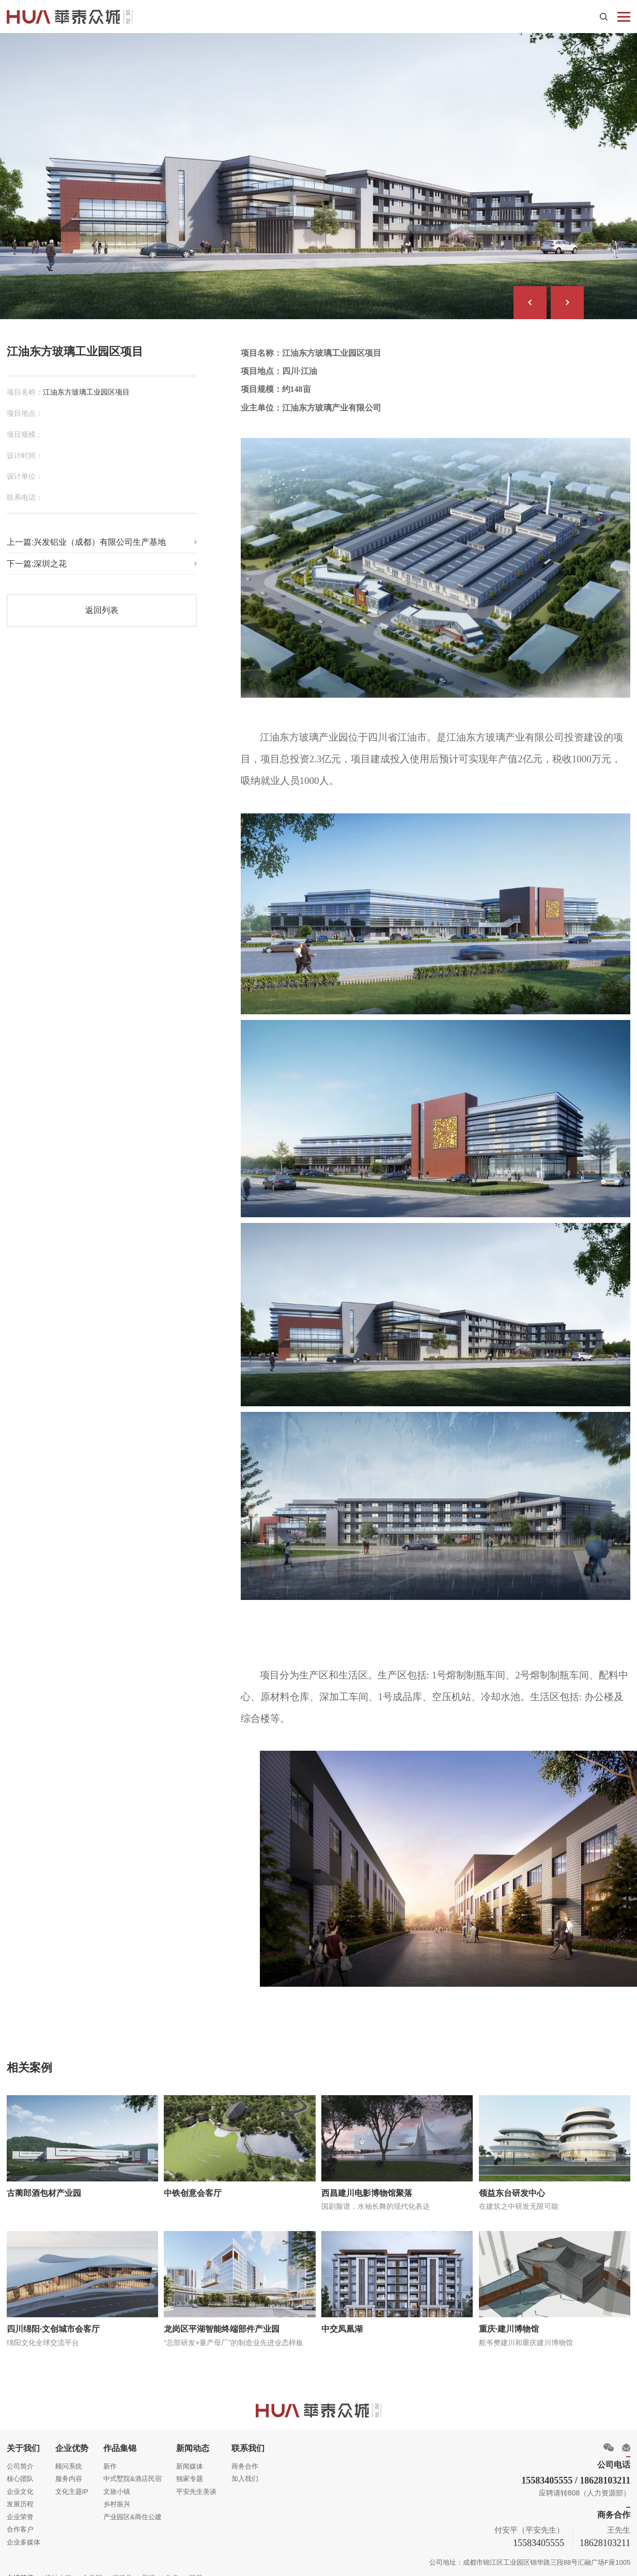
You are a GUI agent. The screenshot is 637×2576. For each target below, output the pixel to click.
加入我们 (244, 2472)
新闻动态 (192, 2441)
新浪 (148, 2570)
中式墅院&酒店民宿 (132, 2472)
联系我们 (247, 2441)
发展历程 (20, 2497)
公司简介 (20, 2459)
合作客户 (20, 2522)
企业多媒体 (23, 2534)
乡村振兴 (116, 2497)
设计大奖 (58, 2570)
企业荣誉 (20, 2510)
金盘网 (92, 2570)
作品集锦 (119, 2441)
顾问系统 (68, 2459)
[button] (531, 299)
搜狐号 (122, 2570)
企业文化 (20, 2484)
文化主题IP (71, 2484)
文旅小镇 (116, 2484)
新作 (109, 2459)
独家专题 (189, 2472)
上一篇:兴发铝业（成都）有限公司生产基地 (86, 536)
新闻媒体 (189, 2459)
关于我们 (23, 2441)
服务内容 (68, 2472)
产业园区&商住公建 (132, 2510)
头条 (171, 2570)
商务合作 (244, 2459)
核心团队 (20, 2472)
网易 (195, 2570)
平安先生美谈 (196, 2484)
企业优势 (71, 2441)
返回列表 (101, 605)
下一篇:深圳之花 (37, 558)
